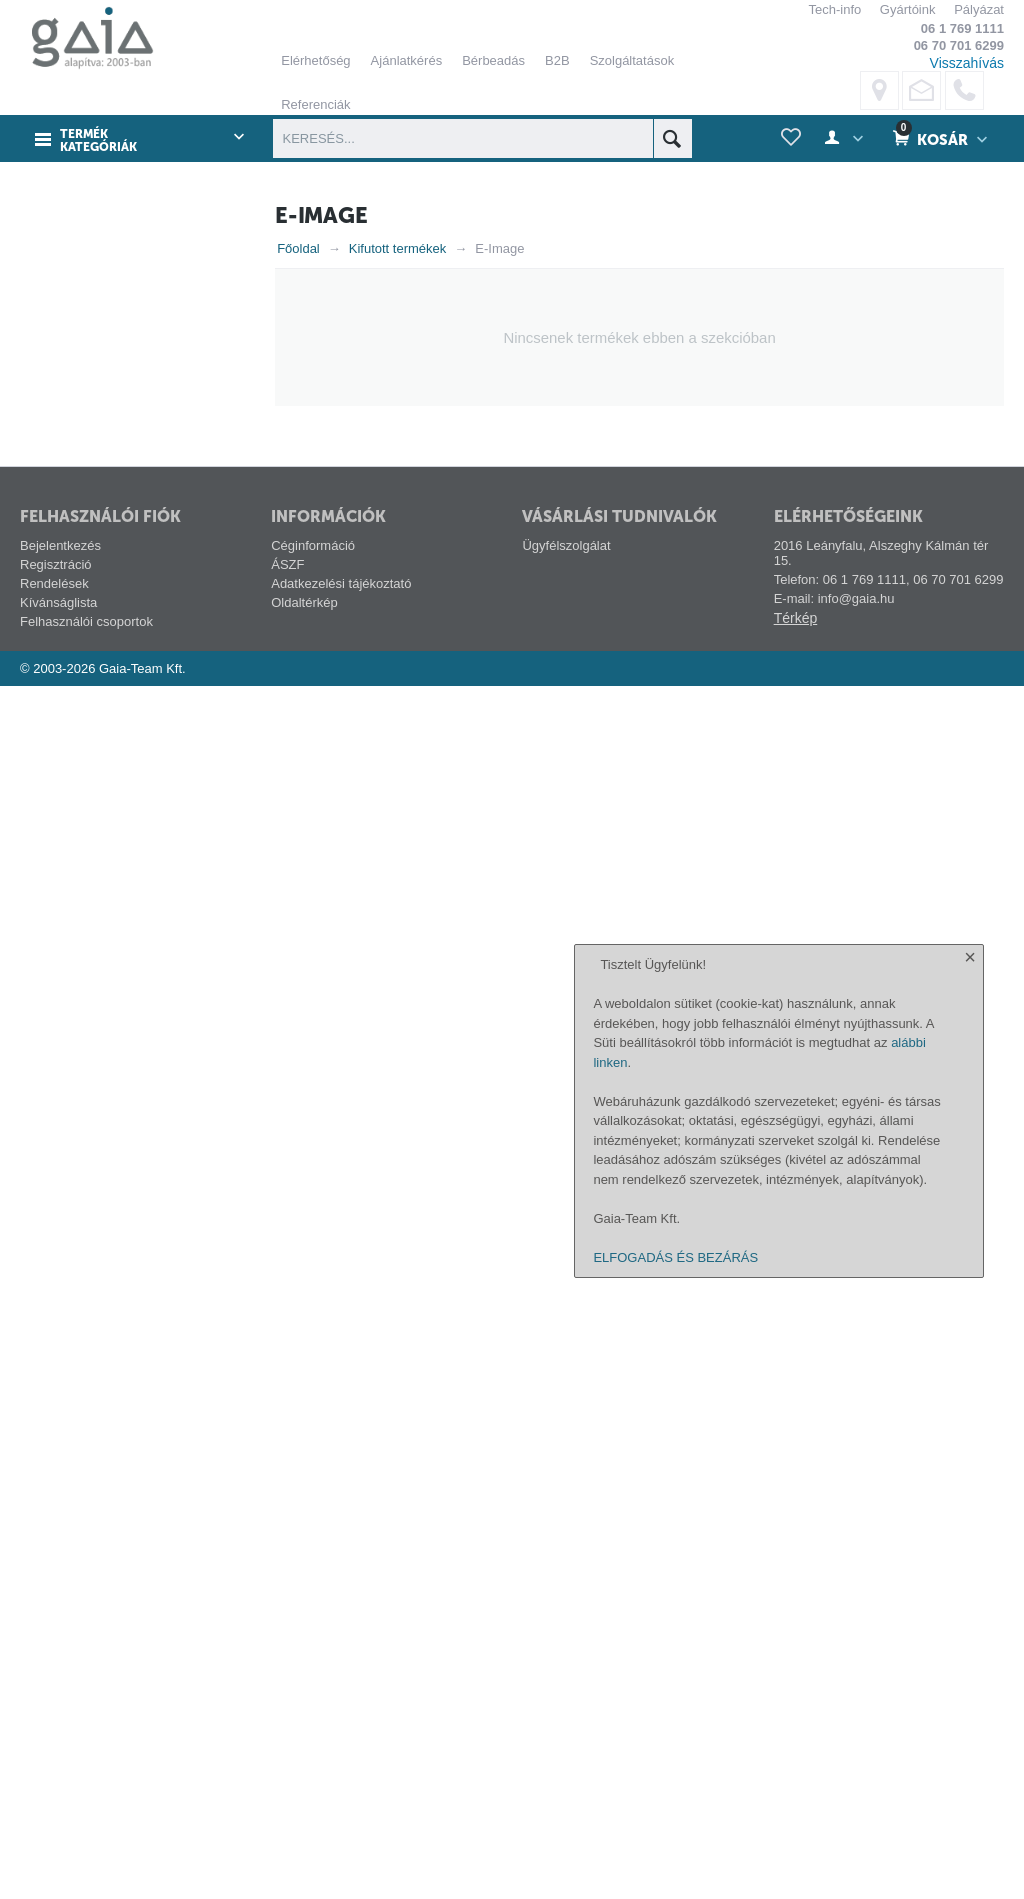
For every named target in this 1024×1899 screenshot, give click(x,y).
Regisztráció (56, 1777)
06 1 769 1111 (962, 28)
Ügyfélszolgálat (566, 1758)
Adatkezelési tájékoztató (341, 1796)
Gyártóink (908, 9)
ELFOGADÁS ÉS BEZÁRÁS (675, 1871)
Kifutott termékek (398, 248)
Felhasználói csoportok (86, 1834)
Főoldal (298, 248)
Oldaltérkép (304, 1815)
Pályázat (979, 9)
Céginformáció (313, 1758)
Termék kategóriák (98, 140)
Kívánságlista (58, 1815)
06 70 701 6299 (959, 45)
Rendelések (54, 1796)
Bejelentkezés (60, 1758)
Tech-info (834, 9)
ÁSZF (287, 1777)
